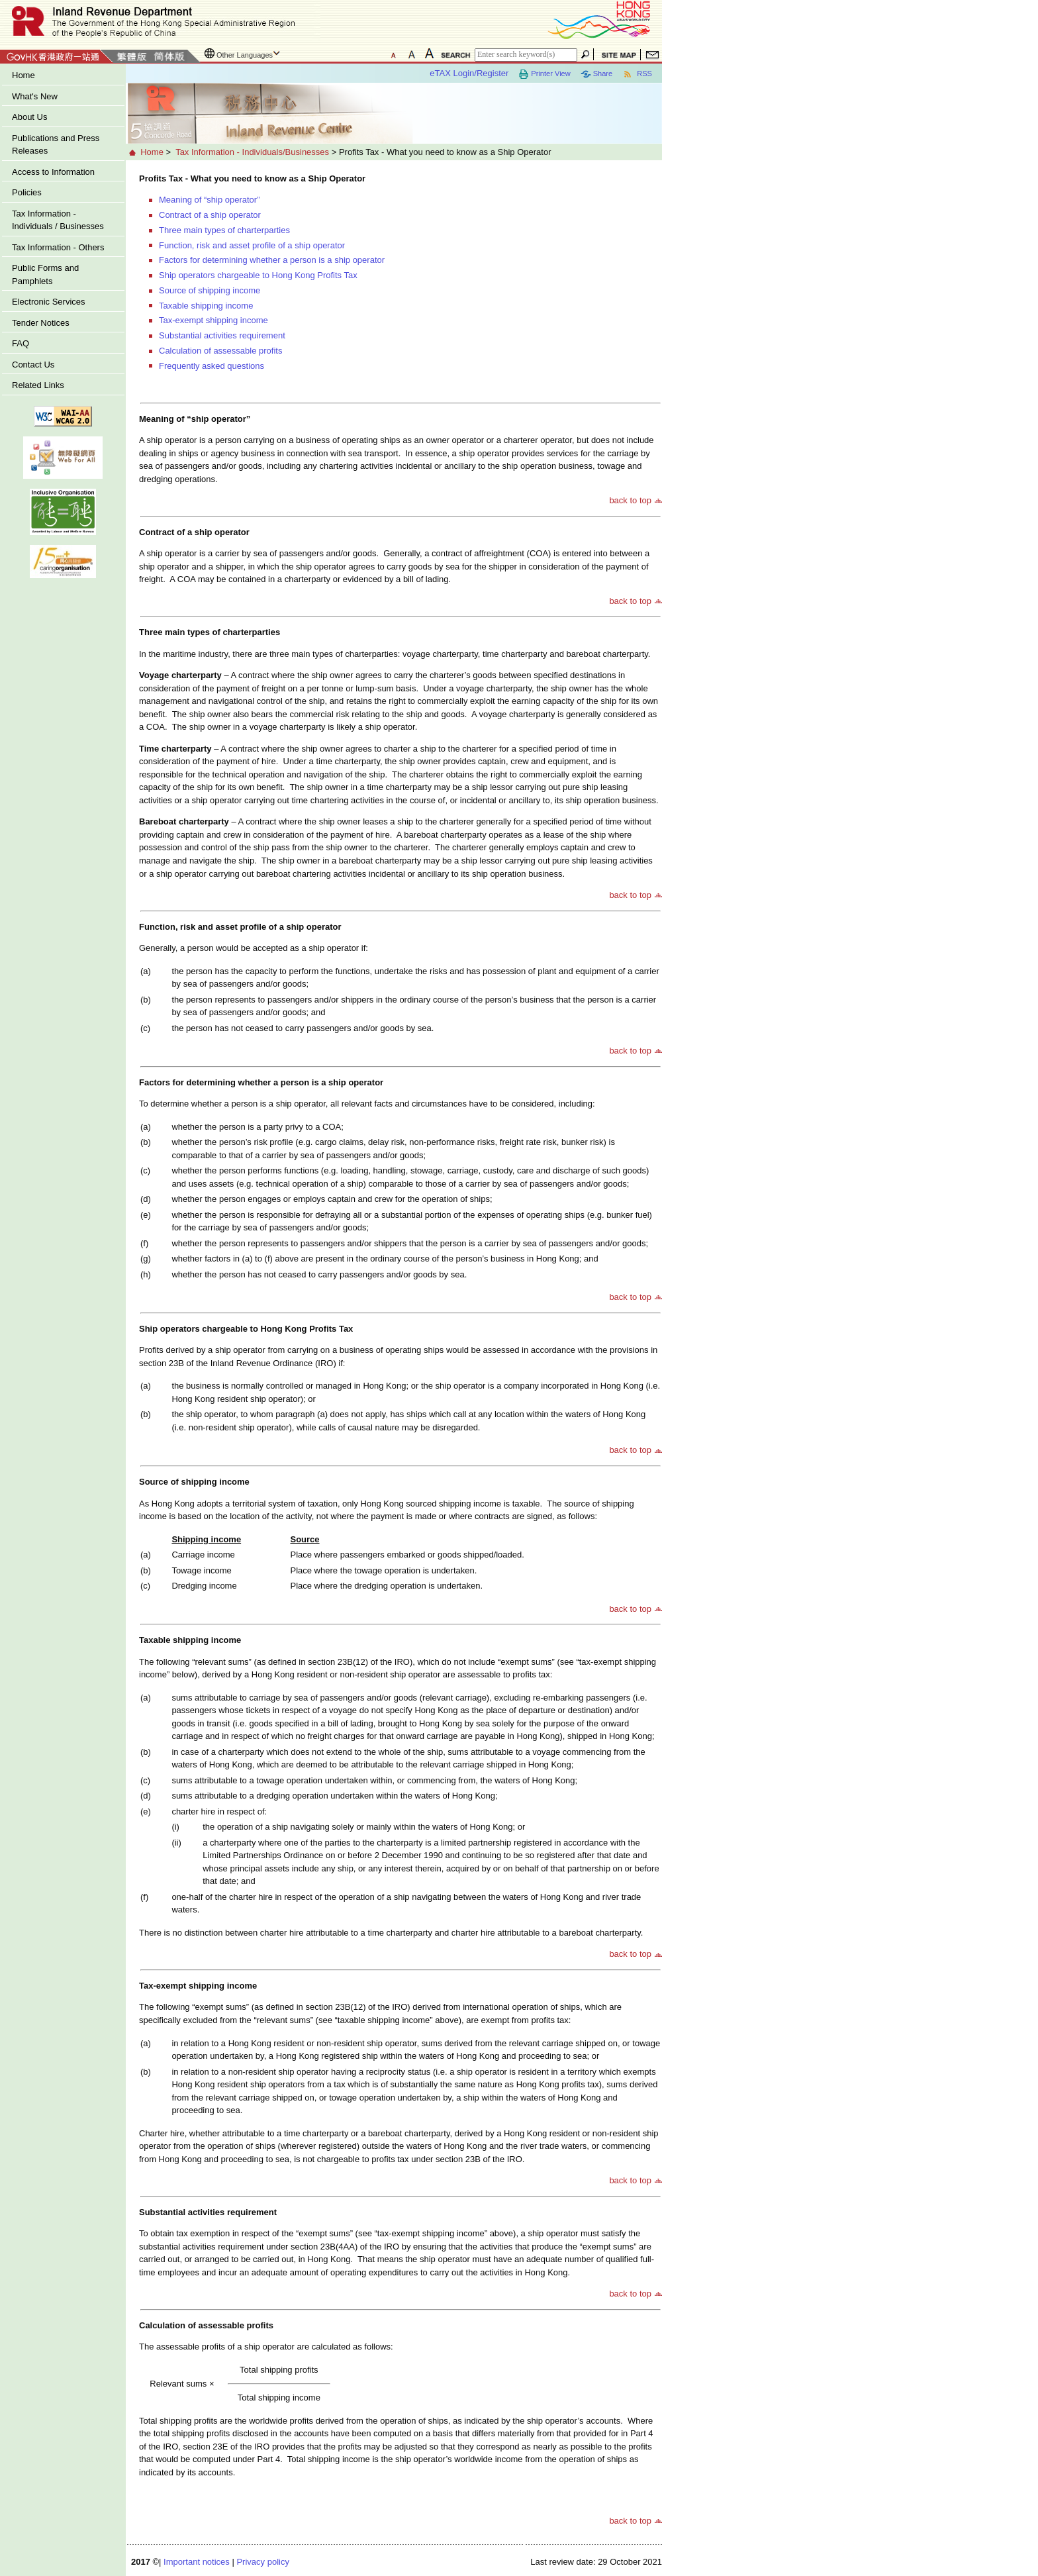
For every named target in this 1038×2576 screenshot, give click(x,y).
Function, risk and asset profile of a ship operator (252, 245)
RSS (637, 74)
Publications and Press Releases (55, 144)
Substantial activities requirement (222, 335)
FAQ (20, 343)
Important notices (197, 2562)
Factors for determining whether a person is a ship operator (272, 260)
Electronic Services (48, 302)
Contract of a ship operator (210, 215)
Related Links (38, 385)
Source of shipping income (209, 290)
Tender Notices (41, 323)
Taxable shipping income (206, 306)
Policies (27, 192)
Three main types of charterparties (224, 230)
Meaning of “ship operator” (209, 200)
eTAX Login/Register (469, 73)
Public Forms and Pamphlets (45, 274)
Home (23, 75)
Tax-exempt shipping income (213, 320)
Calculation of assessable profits (220, 351)
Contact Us (33, 365)
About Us (29, 117)
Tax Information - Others (58, 247)
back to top (630, 500)
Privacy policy (262, 2562)
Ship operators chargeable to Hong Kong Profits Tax (258, 275)
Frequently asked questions (211, 366)
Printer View (544, 74)
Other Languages (244, 55)
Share (596, 74)
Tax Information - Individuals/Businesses (252, 152)
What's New (35, 96)
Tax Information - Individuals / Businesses (58, 220)
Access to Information (53, 172)
